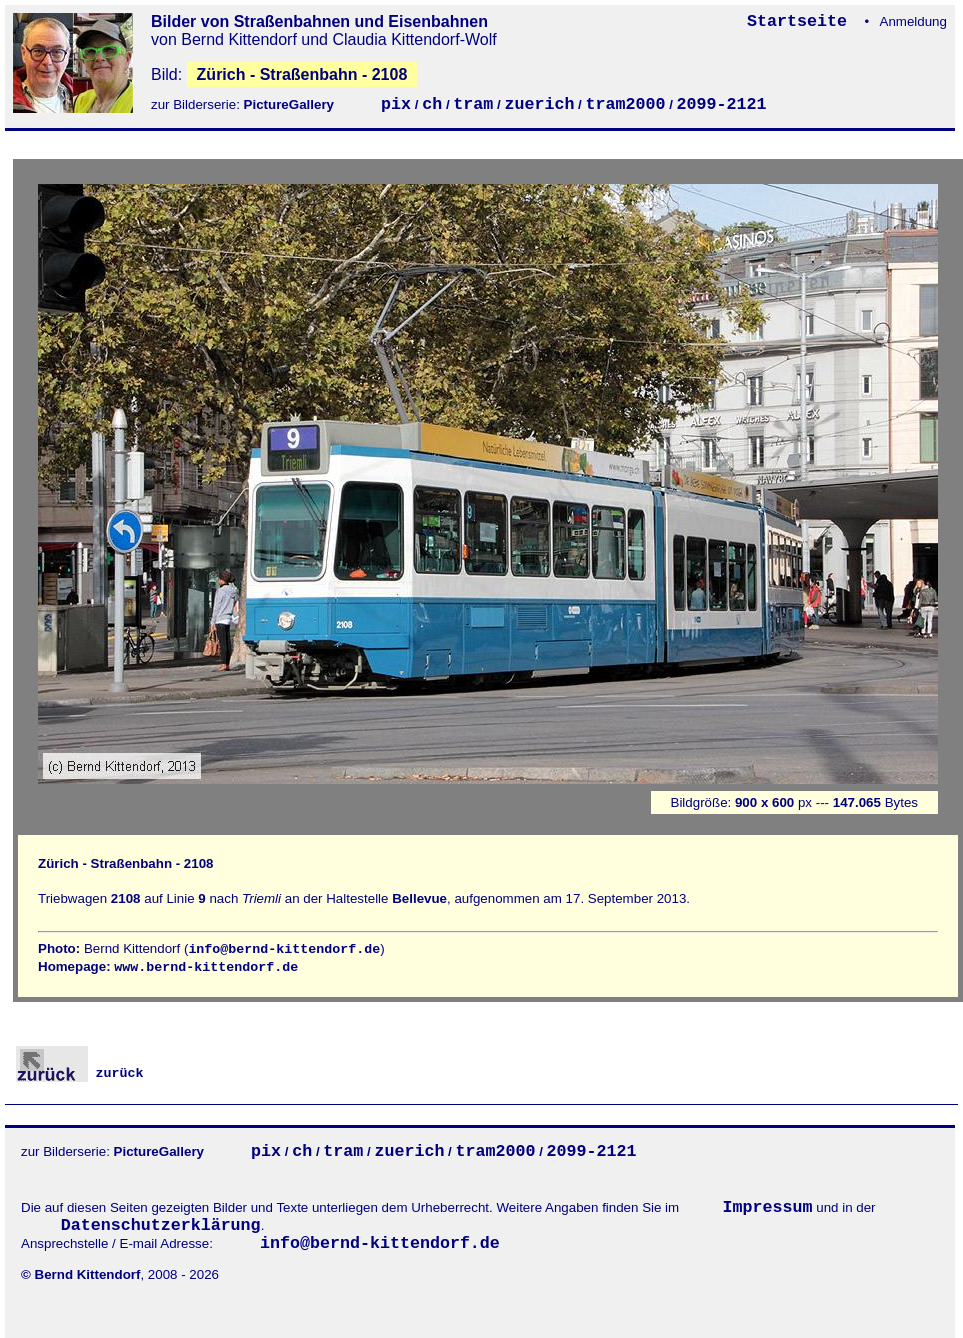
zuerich (539, 104)
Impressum (768, 1207)
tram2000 (625, 104)
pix (396, 104)
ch (432, 104)
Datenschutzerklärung (161, 1225)
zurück (80, 1073)
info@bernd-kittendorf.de (284, 949)
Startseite (802, 21)
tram (473, 104)
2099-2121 (722, 104)
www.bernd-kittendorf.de (206, 967)
